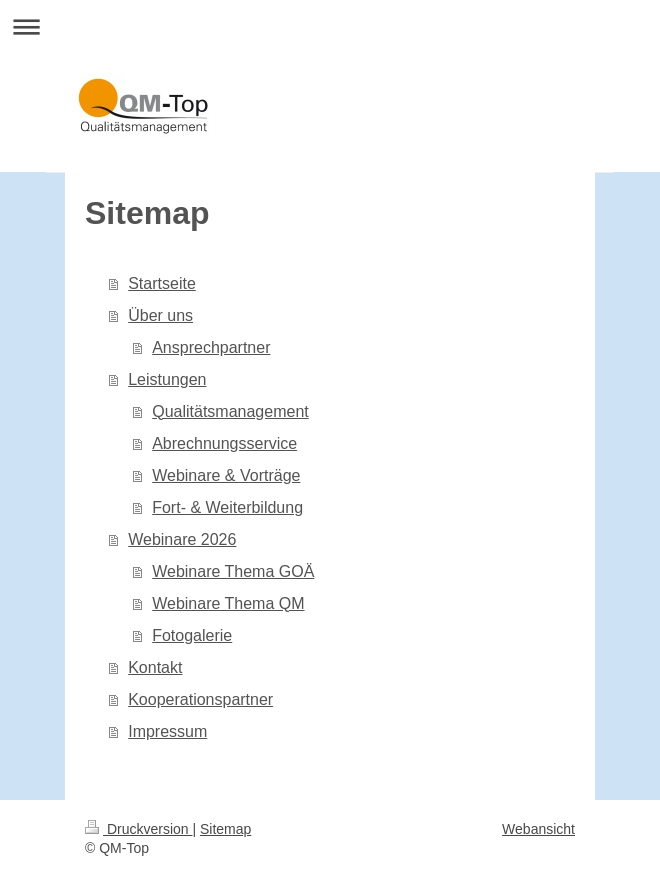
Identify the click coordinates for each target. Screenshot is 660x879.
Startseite (162, 283)
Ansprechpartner (211, 347)
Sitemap (225, 829)
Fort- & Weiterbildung (227, 507)
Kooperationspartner (200, 699)
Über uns (160, 315)
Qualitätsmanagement (230, 411)
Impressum (167, 731)
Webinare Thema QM (228, 603)
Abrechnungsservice (224, 443)
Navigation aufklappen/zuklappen (330, 26)
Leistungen (167, 379)
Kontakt (155, 667)
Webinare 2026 (182, 539)
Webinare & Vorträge (226, 475)
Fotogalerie (192, 635)
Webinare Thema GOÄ (233, 571)
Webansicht (538, 829)
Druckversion (138, 829)
